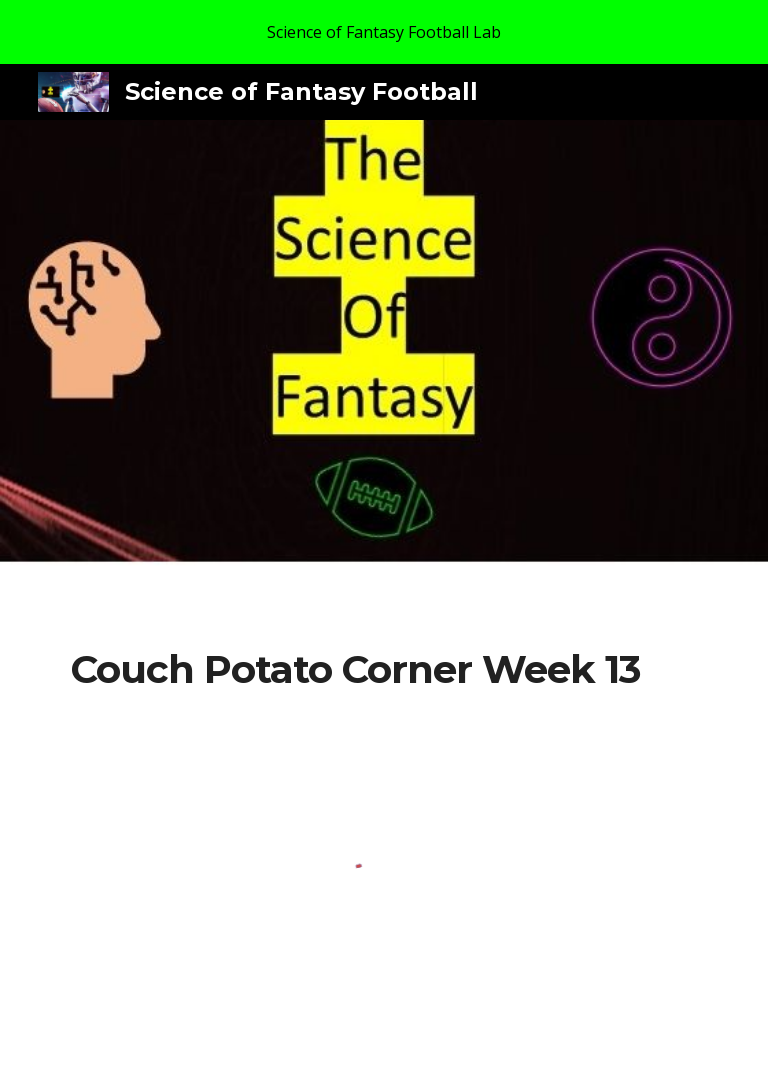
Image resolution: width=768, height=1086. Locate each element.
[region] (384, 32)
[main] (355, 670)
